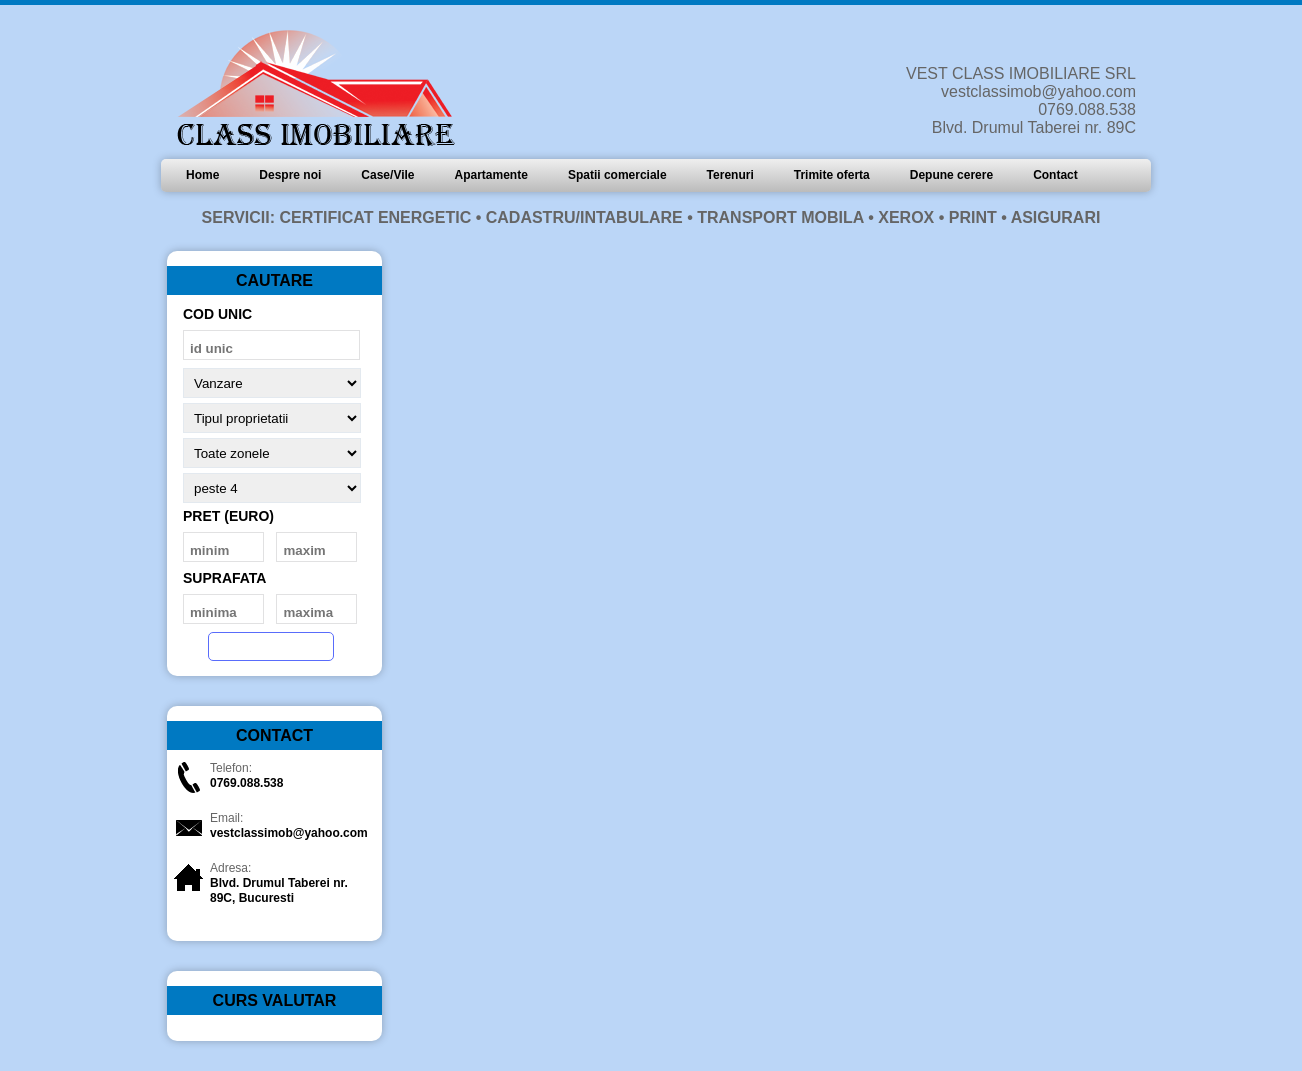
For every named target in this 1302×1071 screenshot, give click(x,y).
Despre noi (290, 175)
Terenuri (730, 175)
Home (202, 175)
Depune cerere (951, 175)
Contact (1055, 175)
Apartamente (491, 175)
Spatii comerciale (617, 175)
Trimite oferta (832, 175)
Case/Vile (387, 175)
